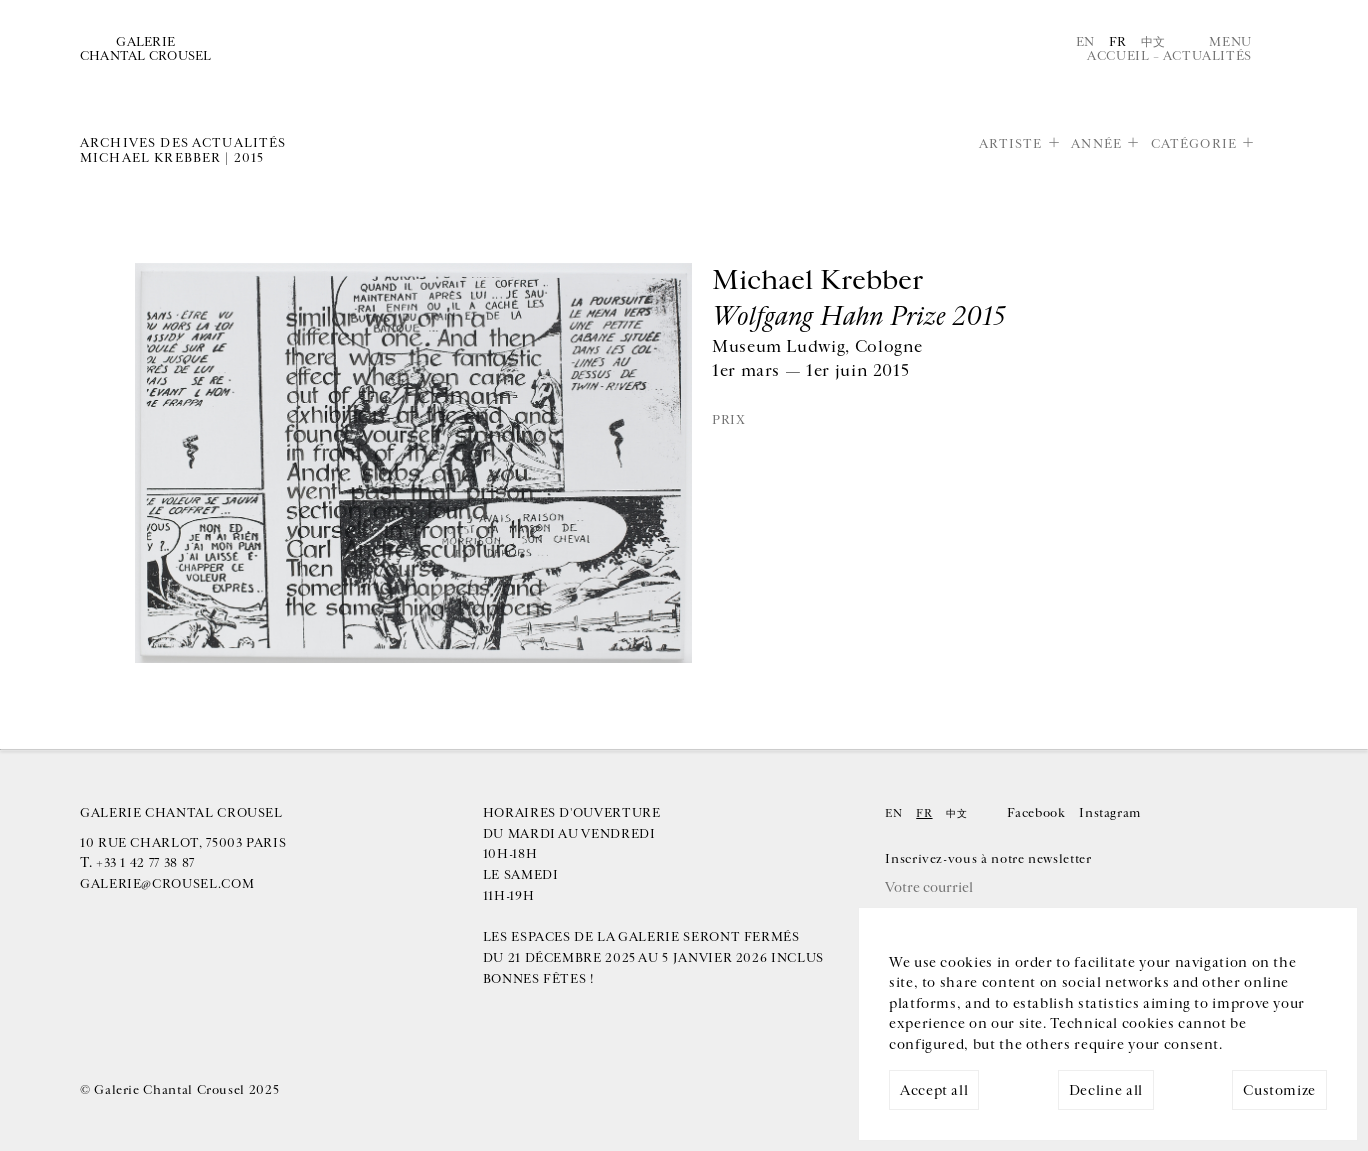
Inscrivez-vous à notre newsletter (988, 859)
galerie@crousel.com (167, 884)
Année (1096, 144)
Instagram (1110, 813)
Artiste (1011, 144)
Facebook (1036, 813)
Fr (1118, 42)
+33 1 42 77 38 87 (145, 863)
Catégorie (1194, 144)
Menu (1230, 42)
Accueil (1118, 56)
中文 (1153, 42)
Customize (1279, 1090)
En (1085, 42)
